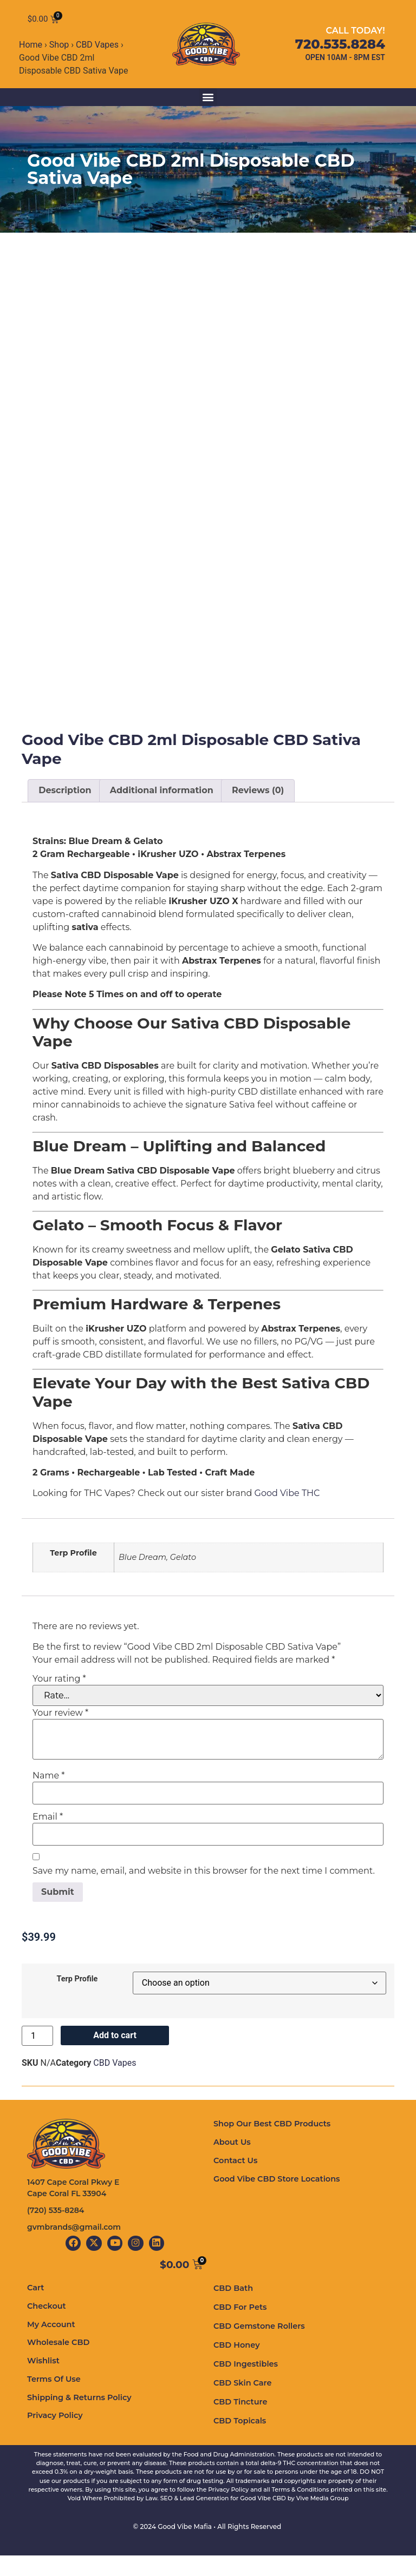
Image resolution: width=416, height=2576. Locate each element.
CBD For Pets (239, 2328)
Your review (60, 1740)
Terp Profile (77, 2007)
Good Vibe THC (288, 1521)
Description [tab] (64, 818)
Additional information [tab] (161, 818)
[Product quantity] (37, 2063)
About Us (231, 2169)
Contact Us (234, 2187)
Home (30, 49)
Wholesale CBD (57, 2362)
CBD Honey (235, 2365)
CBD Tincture (239, 2422)
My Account (50, 2344)
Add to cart (114, 2063)
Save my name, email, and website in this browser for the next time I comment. (203, 1898)
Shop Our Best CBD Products (270, 2151)
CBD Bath (232, 2309)
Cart (35, 2308)
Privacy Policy (54, 2434)
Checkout (46, 2326)
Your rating (59, 1706)
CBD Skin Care (241, 2403)
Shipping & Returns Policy (77, 2416)
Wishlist (42, 2380)
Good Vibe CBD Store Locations (274, 2205)
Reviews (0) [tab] (258, 818)
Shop (59, 49)
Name (48, 1802)
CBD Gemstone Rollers (257, 2346)
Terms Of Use (53, 2398)
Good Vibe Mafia (185, 2547)
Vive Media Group (322, 2518)
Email (47, 1844)
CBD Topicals (238, 2441)
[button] (208, 101)
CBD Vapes (97, 49)
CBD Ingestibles (244, 2384)
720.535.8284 (340, 47)
